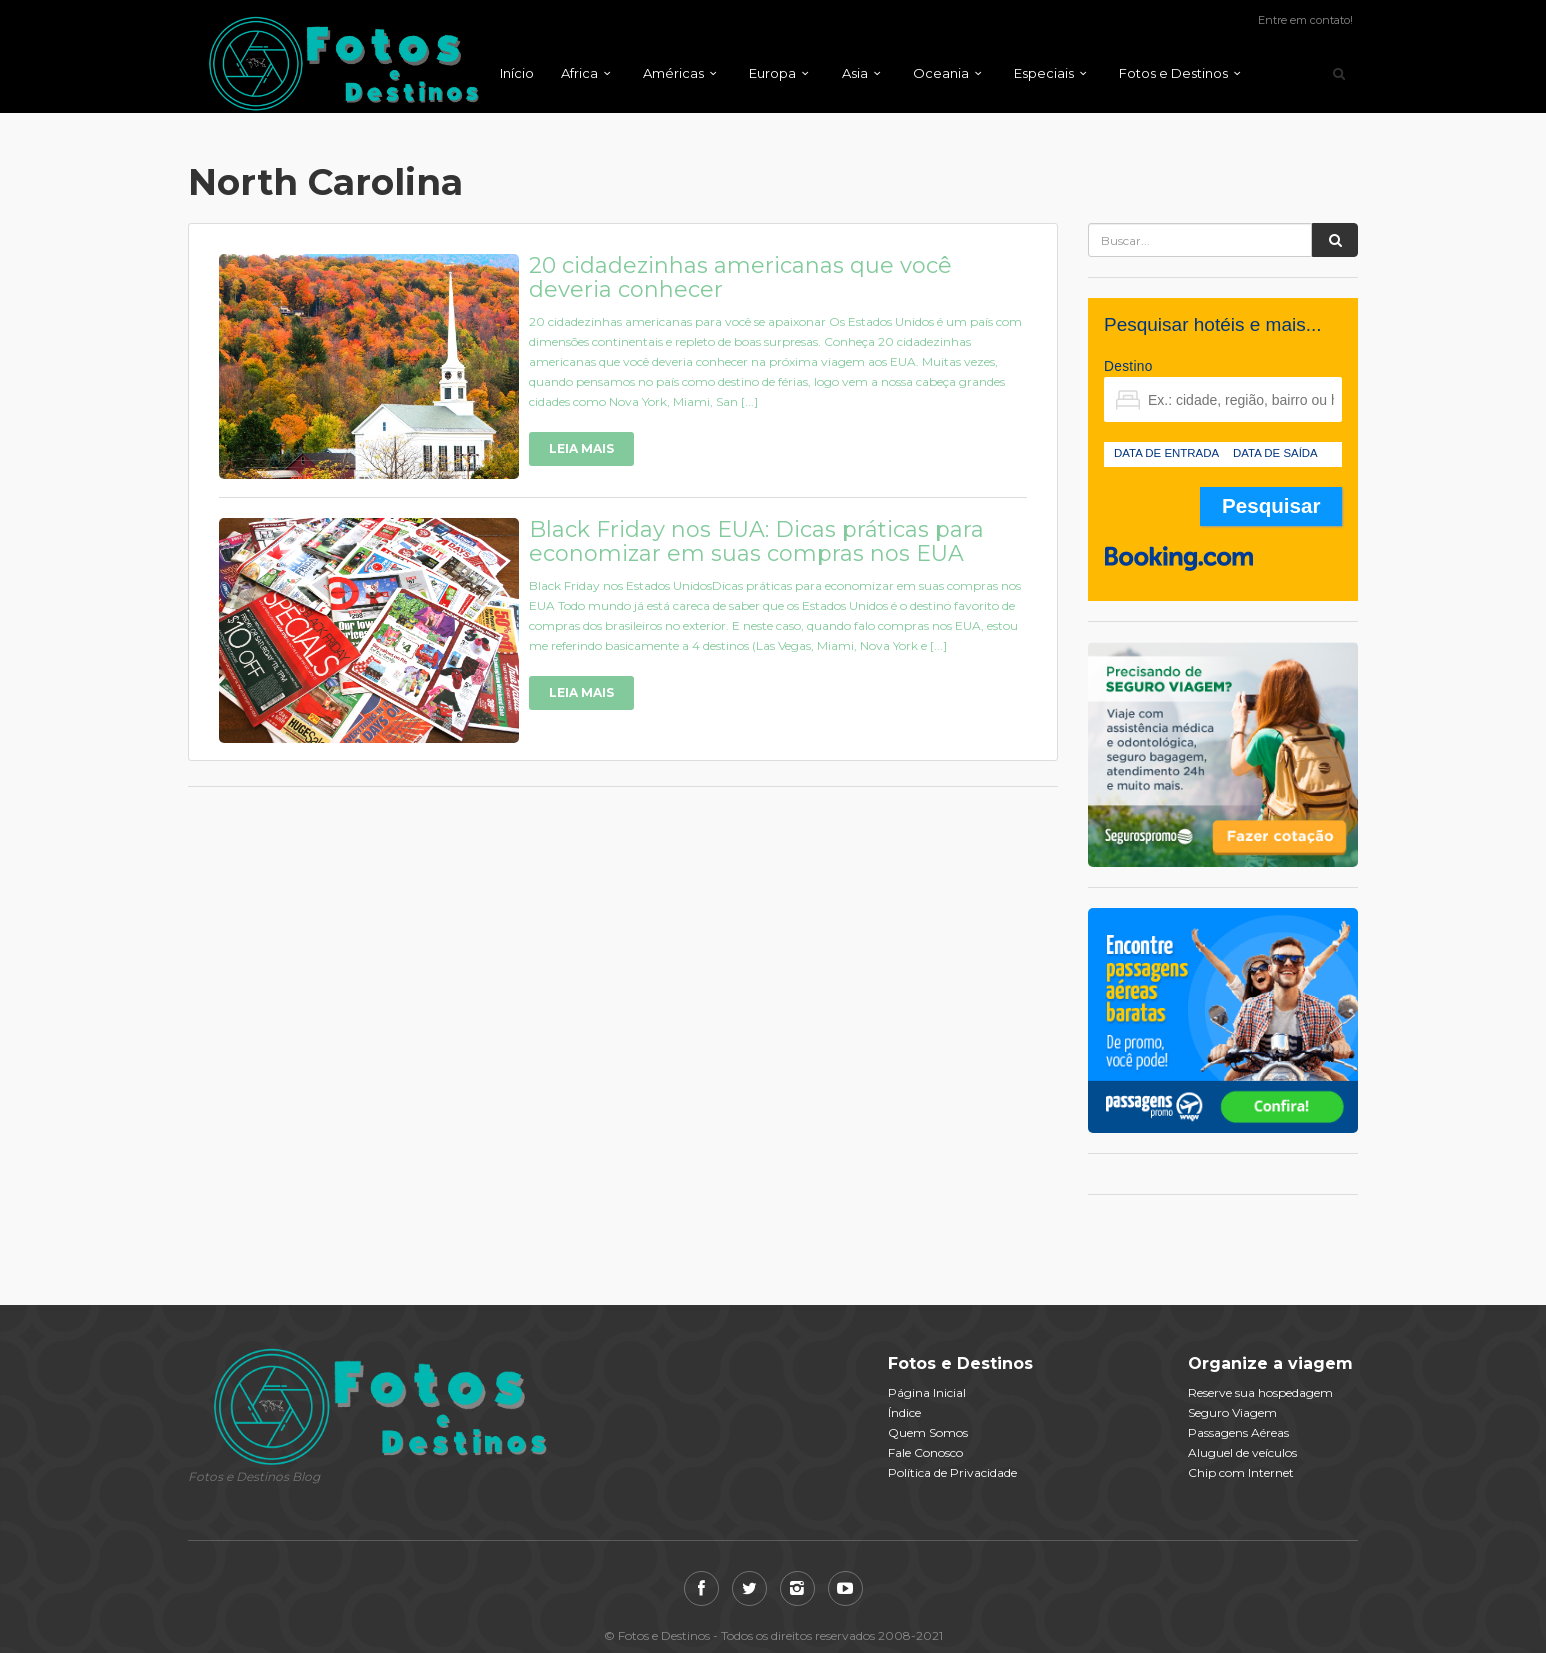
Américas (673, 73)
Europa (772, 73)
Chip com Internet (1241, 1472)
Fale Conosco (925, 1452)
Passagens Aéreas (1238, 1432)
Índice (904, 1412)
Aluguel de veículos (1242, 1452)
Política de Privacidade (952, 1472)
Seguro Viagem (1232, 1412)
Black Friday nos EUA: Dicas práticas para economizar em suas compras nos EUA (756, 541)
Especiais (1044, 73)
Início (517, 73)
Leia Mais (581, 448)
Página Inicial (927, 1392)
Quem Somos (928, 1432)
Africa (579, 73)
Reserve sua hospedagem (1260, 1392)
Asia (855, 73)
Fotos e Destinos (1173, 73)
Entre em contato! (1305, 20)
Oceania (941, 73)
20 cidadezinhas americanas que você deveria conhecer (740, 277)
